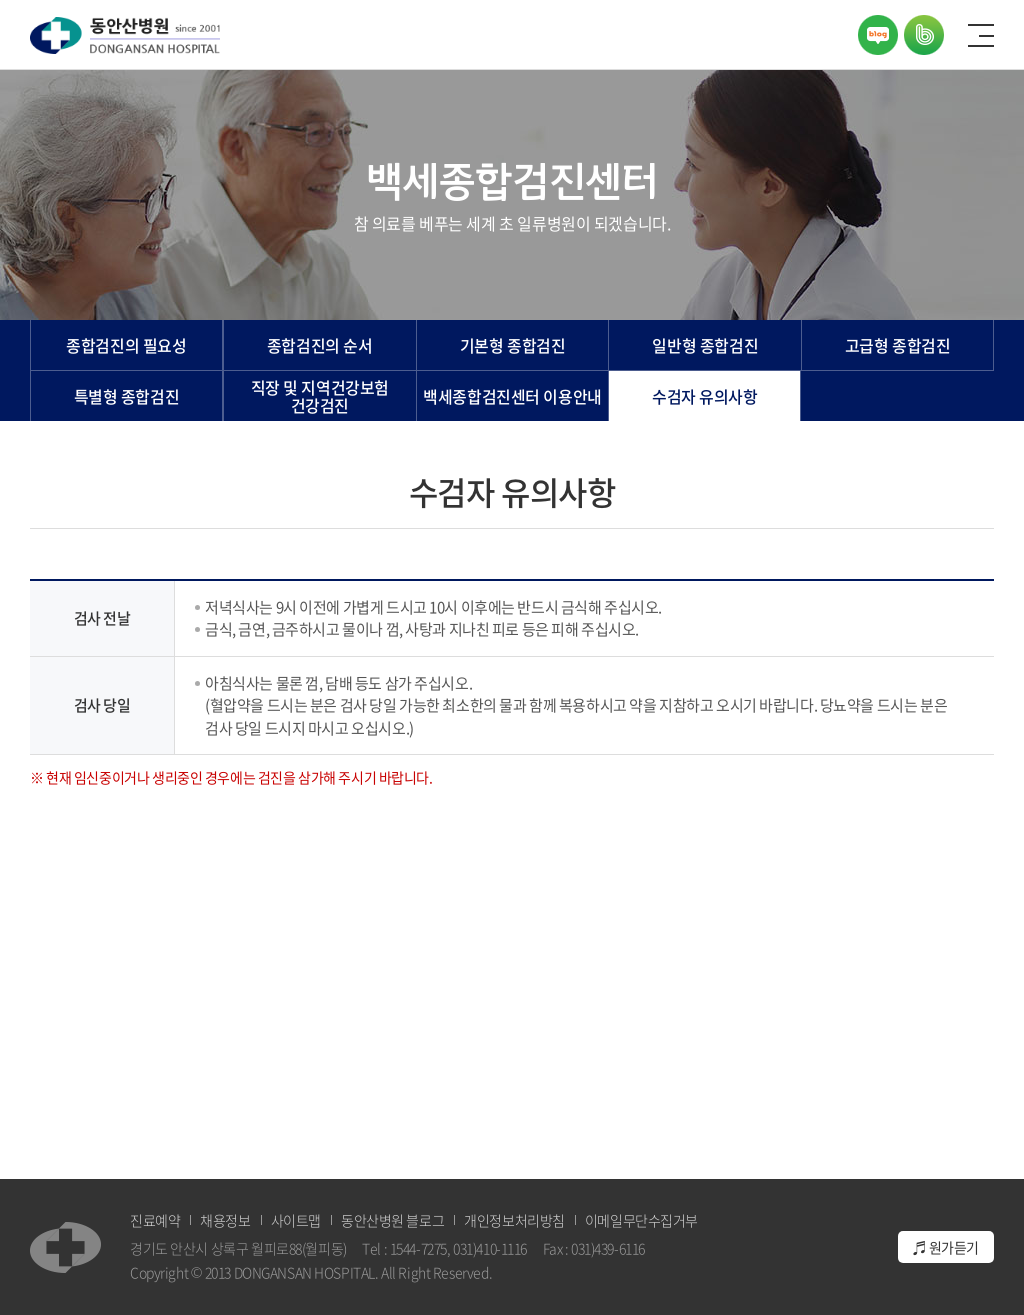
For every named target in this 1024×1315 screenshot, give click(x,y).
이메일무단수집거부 (641, 1220)
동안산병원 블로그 (392, 1220)
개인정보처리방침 (514, 1220)
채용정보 (225, 1220)
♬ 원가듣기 (946, 1247)
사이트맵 (296, 1220)
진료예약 (155, 1220)
